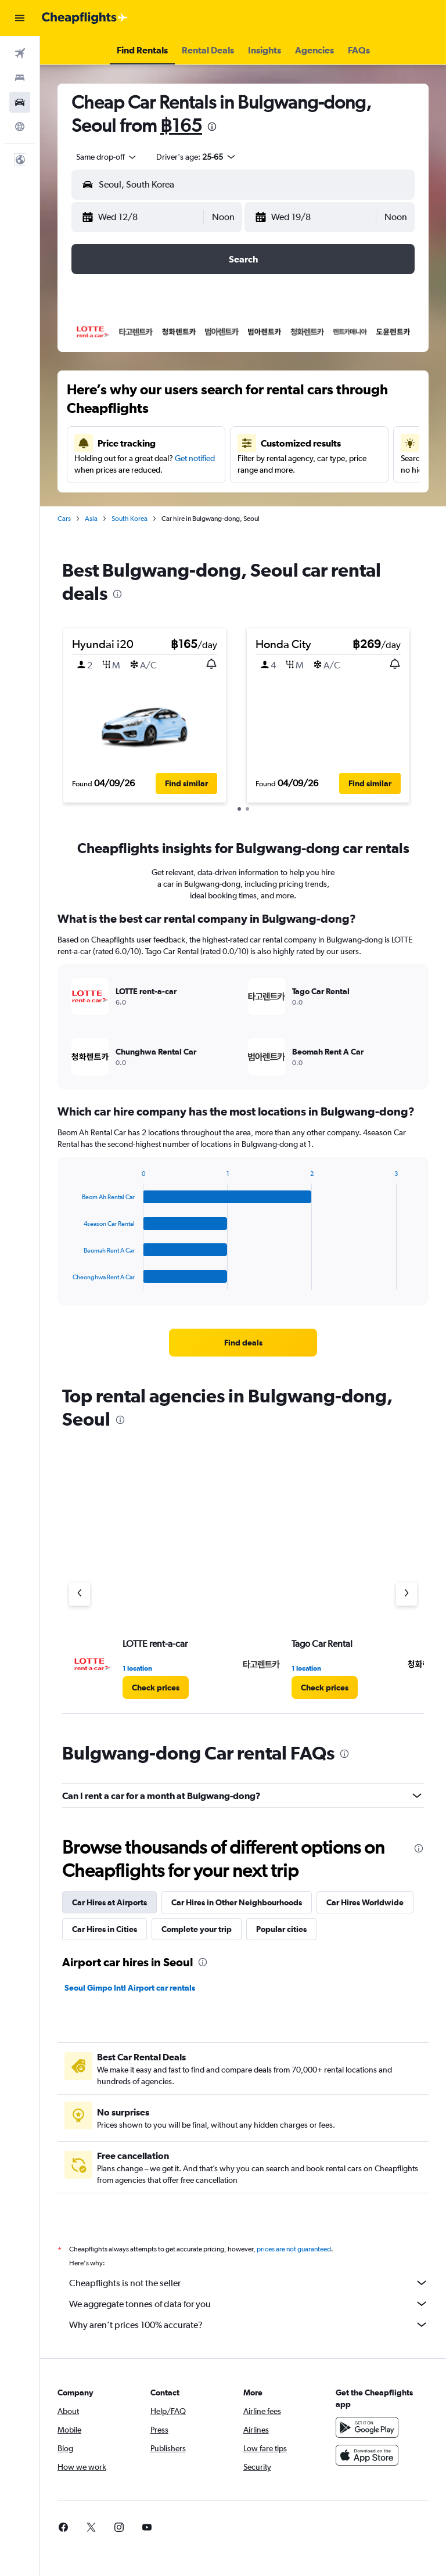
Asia (91, 519)
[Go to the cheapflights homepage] (85, 18)
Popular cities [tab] (281, 1929)
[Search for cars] (20, 102)
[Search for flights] (20, 53)
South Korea (130, 519)
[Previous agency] (79, 1594)
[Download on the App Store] (367, 2468)
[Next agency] (406, 1594)
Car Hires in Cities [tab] (104, 1929)
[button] (20, 18)
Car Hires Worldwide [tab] (365, 1902)
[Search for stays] (20, 77)
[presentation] (212, 126)
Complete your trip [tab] (196, 1929)
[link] (243, 1343)
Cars (64, 519)
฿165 (181, 125)
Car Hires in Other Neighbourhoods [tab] (236, 1902)
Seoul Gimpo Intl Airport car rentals (129, 1987)
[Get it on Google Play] (367, 2440)
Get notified (195, 458)
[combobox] (106, 157)
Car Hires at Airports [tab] (109, 1902)
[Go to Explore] (20, 126)
